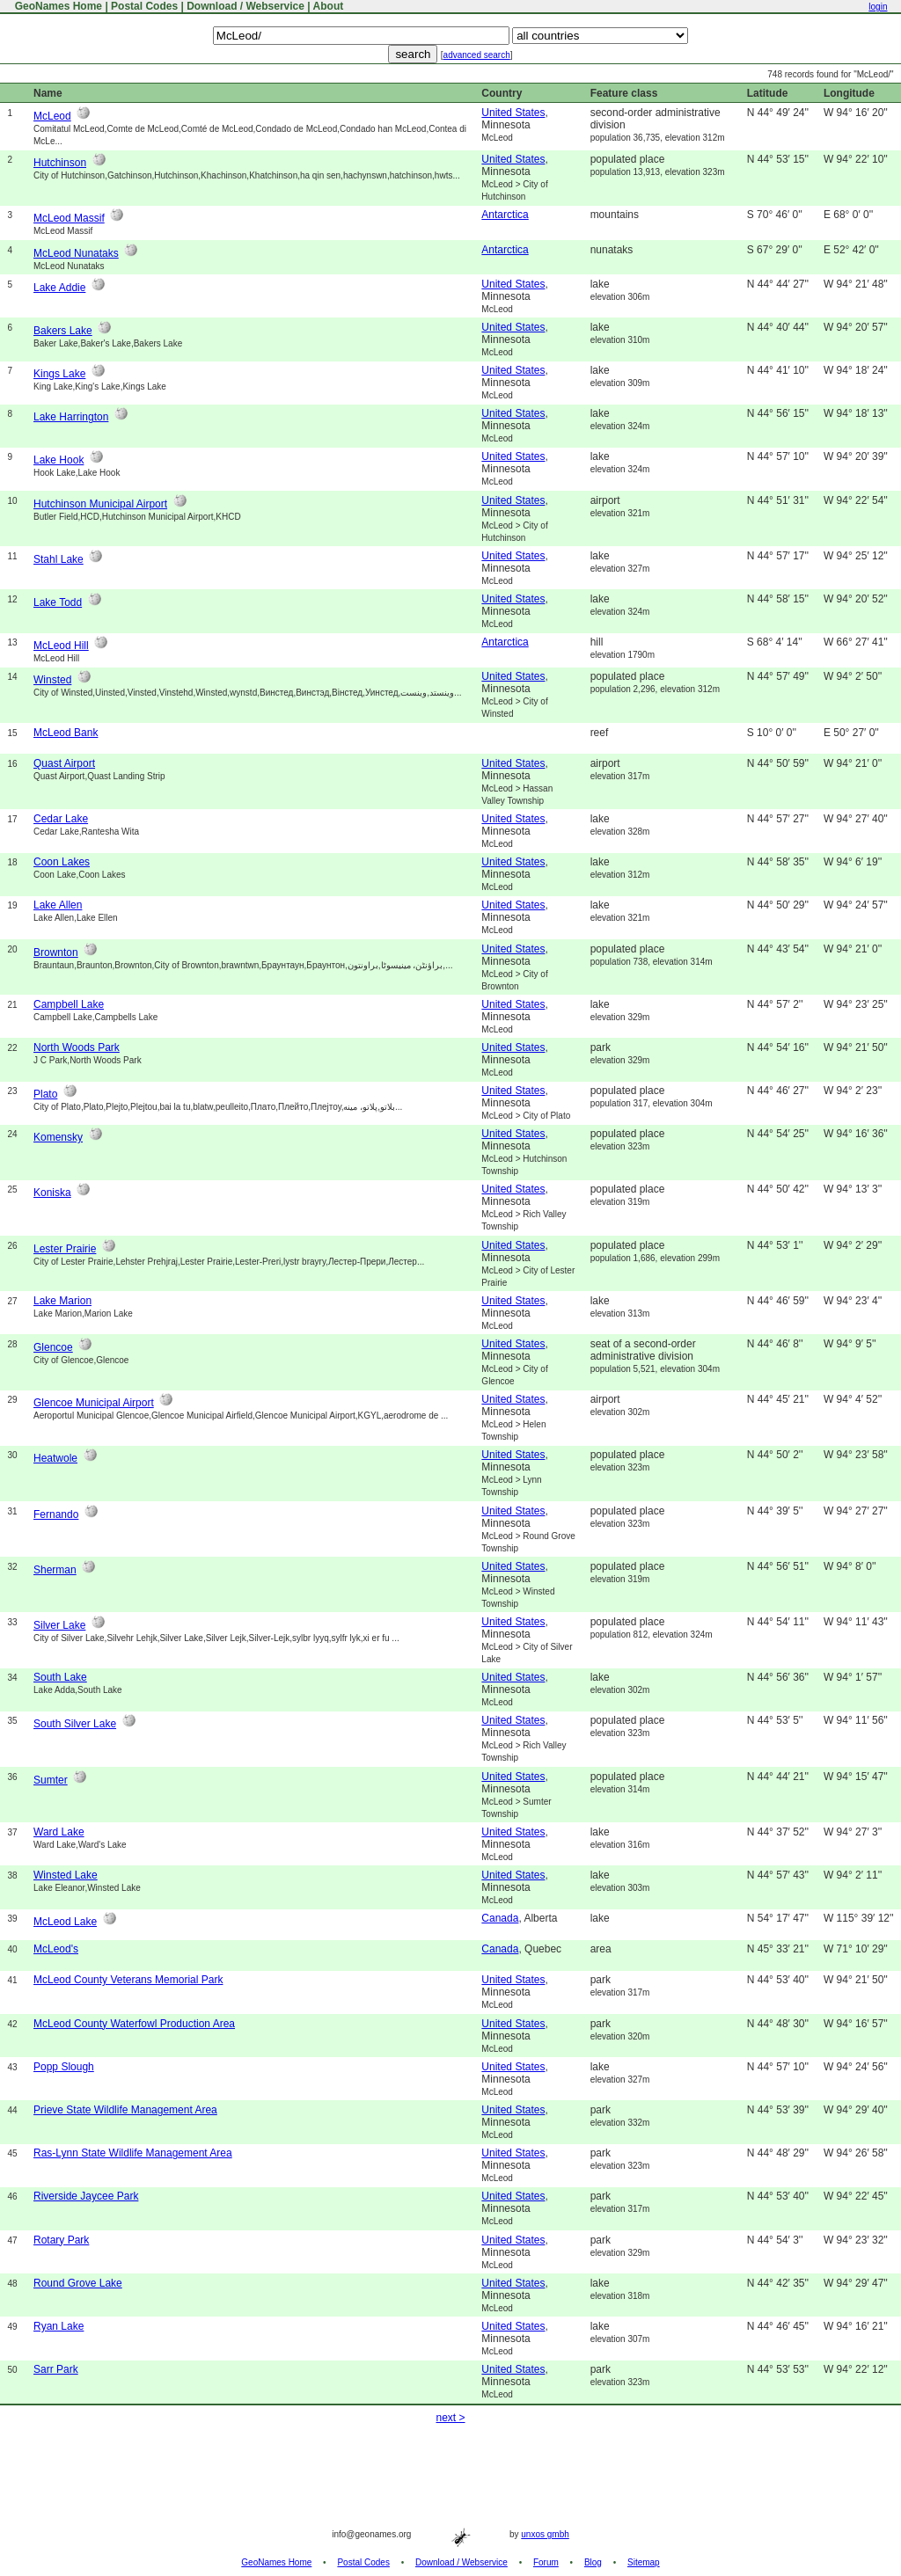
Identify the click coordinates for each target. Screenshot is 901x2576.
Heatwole (55, 1458)
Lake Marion (62, 1301)
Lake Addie (59, 287)
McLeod (52, 116)
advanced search (476, 55)
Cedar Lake (60, 819)
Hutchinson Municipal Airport (100, 504)
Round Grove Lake (77, 2283)
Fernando (55, 1514)
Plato (45, 1094)
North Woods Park (76, 1047)
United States (513, 112)
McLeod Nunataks (76, 253)
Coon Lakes (61, 862)
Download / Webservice (245, 6)
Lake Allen (57, 905)
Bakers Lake (62, 331)
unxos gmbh (544, 2534)
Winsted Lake (65, 1875)
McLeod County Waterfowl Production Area (134, 2024)
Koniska (52, 1192)
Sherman (55, 1570)
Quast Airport (64, 763)
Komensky (58, 1137)
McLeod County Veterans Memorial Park (128, 1980)
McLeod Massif (69, 218)
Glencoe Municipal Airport (93, 1403)
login (877, 6)
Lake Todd (57, 602)
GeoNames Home (56, 6)
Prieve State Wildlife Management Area (125, 2110)
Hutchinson (59, 163)
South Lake (60, 1677)
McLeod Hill (61, 645)
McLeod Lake (65, 1922)
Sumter (50, 1780)
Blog (593, 2562)
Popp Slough (63, 2067)
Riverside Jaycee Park (85, 2196)
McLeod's (55, 1949)
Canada (499, 1918)
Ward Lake (58, 1832)
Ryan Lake (58, 2326)
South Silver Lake (74, 1724)
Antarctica (504, 214)
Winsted (52, 680)
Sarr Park (55, 2369)
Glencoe (53, 1347)
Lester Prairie (64, 1249)
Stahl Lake (58, 559)
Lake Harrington (70, 417)
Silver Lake (59, 1625)
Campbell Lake (68, 1004)
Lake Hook (58, 460)
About (328, 6)
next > (450, 2418)
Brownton (55, 952)
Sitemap (643, 2562)
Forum (546, 2562)
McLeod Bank (65, 732)
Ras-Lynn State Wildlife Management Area (132, 2153)
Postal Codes (144, 6)
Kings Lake (59, 374)
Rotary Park (61, 2240)
